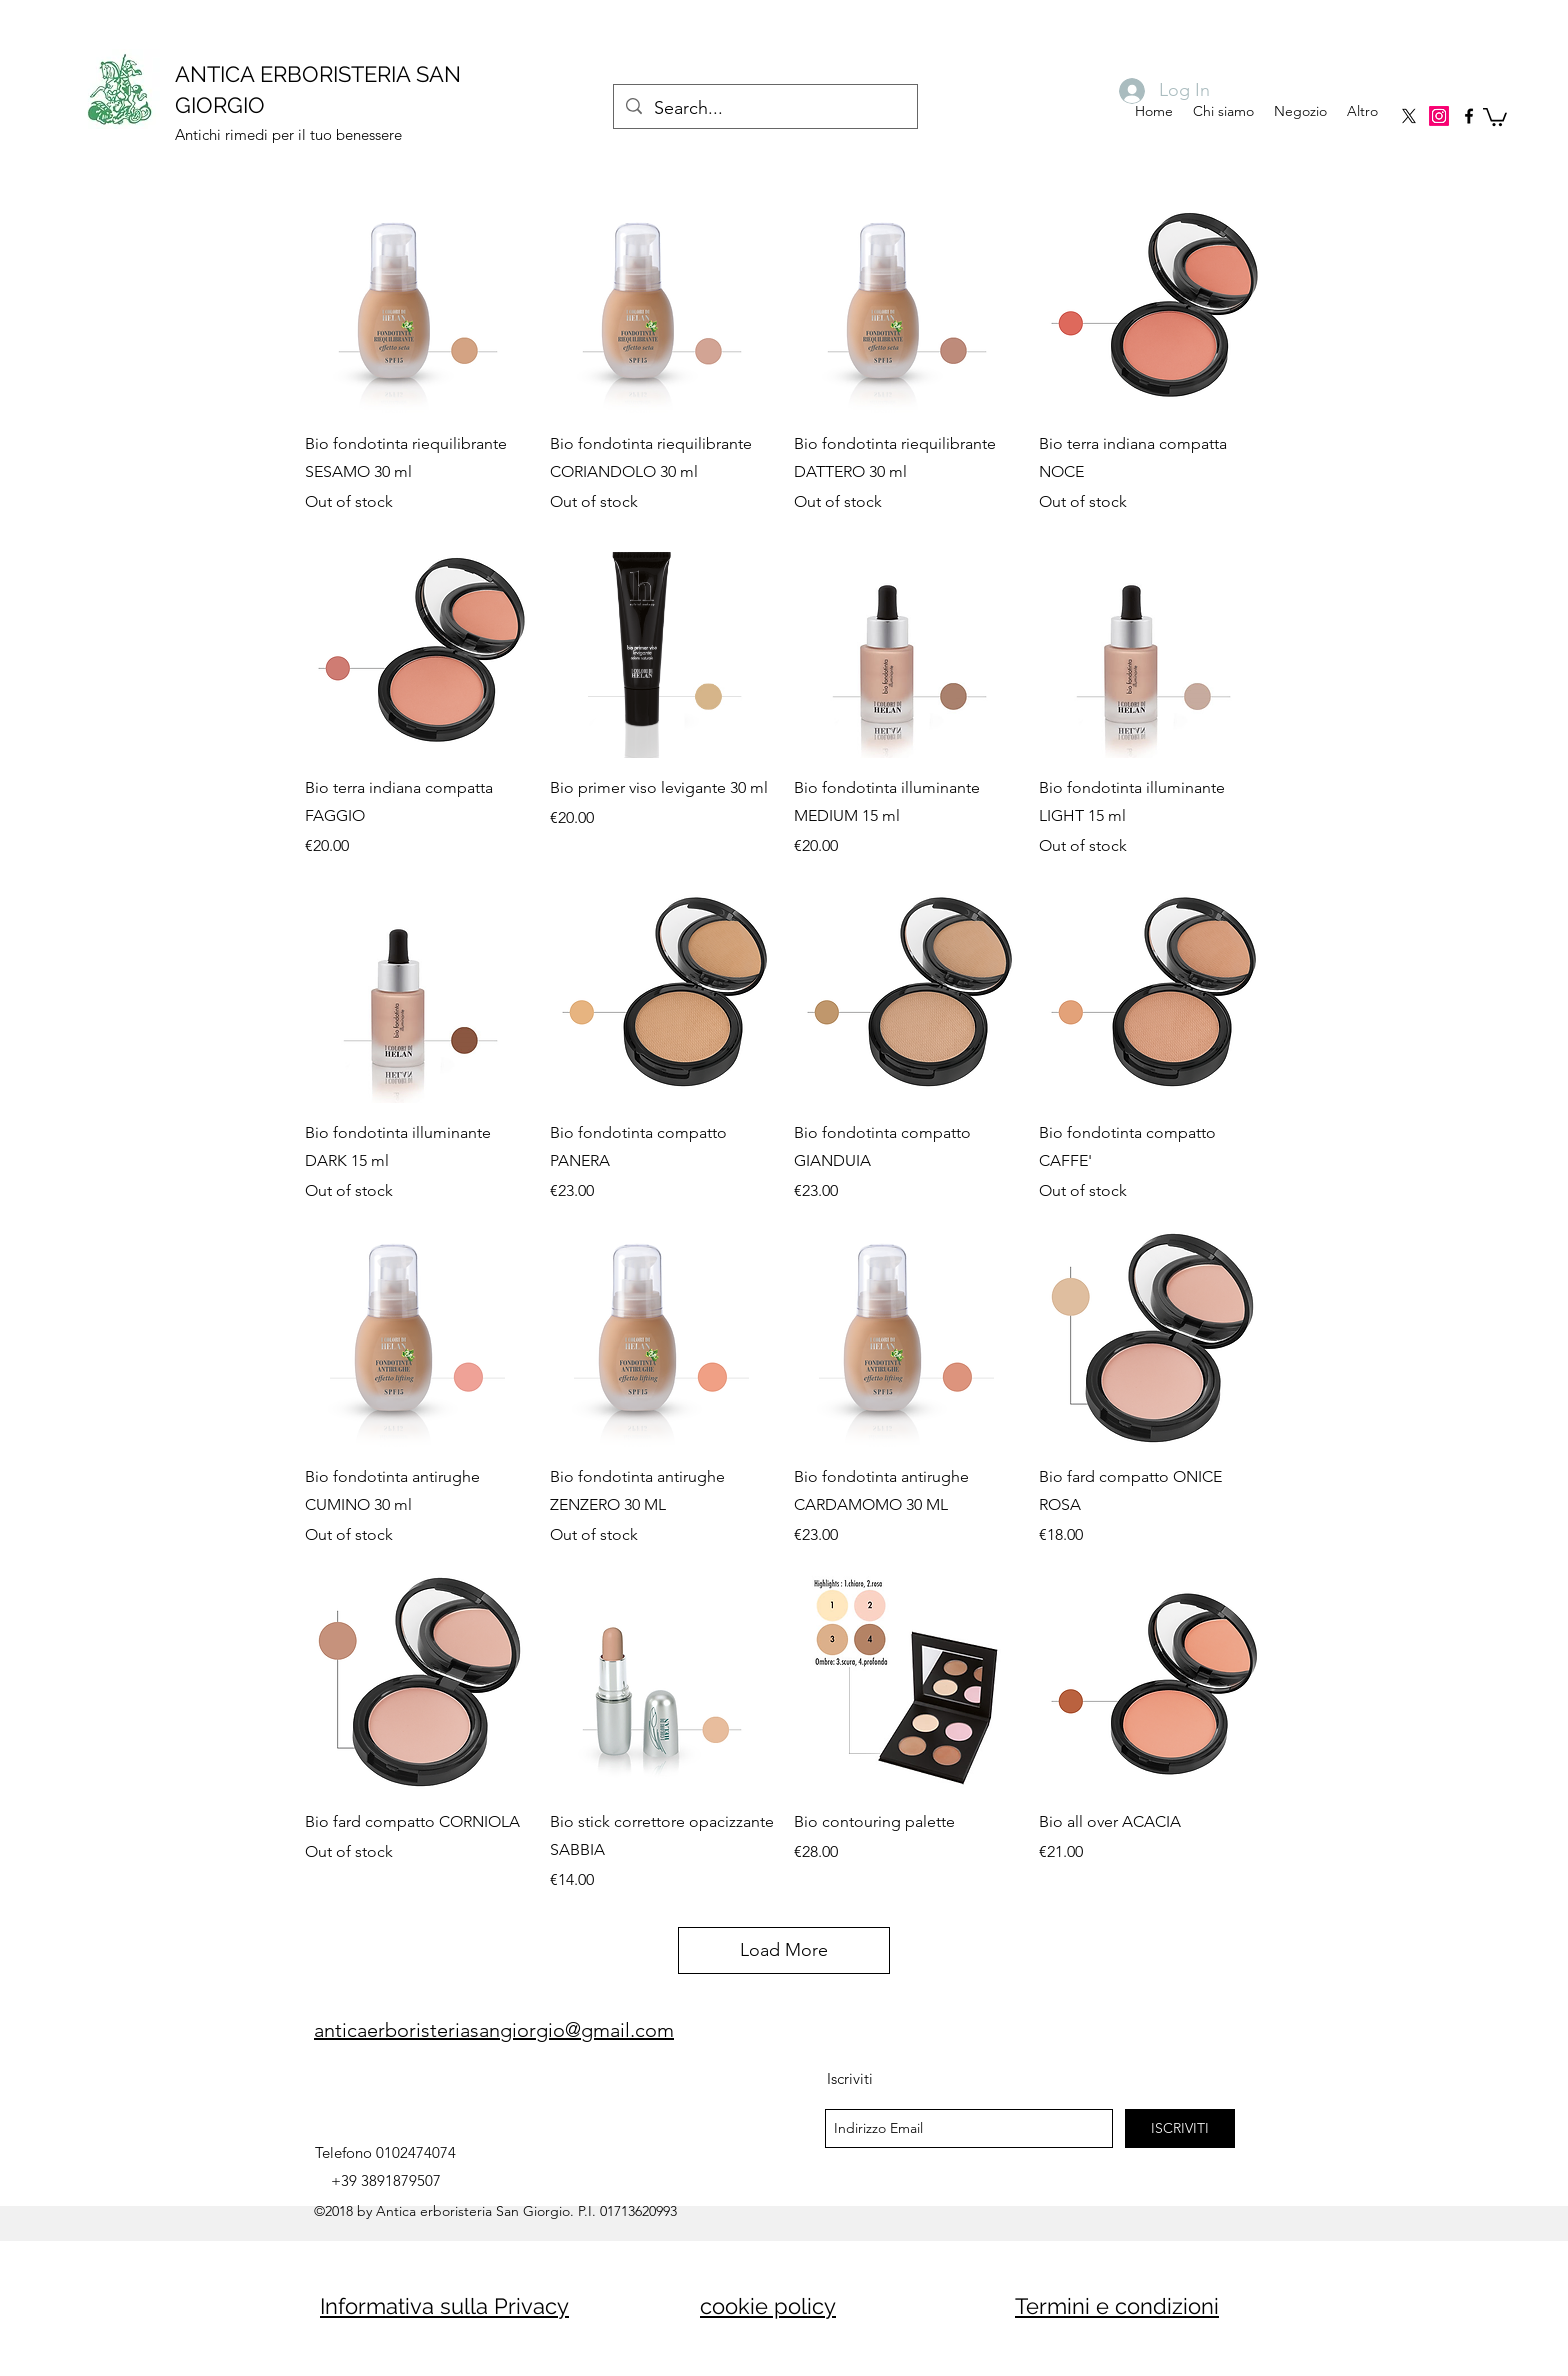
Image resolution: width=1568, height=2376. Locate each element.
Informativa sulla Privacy (444, 2306)
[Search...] (764, 109)
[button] (1495, 116)
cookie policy (768, 2306)
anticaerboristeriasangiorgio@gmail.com (494, 2030)
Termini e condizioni (1117, 2306)
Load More (784, 1950)
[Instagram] (1439, 116)
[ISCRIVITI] (1180, 2128)
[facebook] (1469, 116)
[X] (1409, 116)
